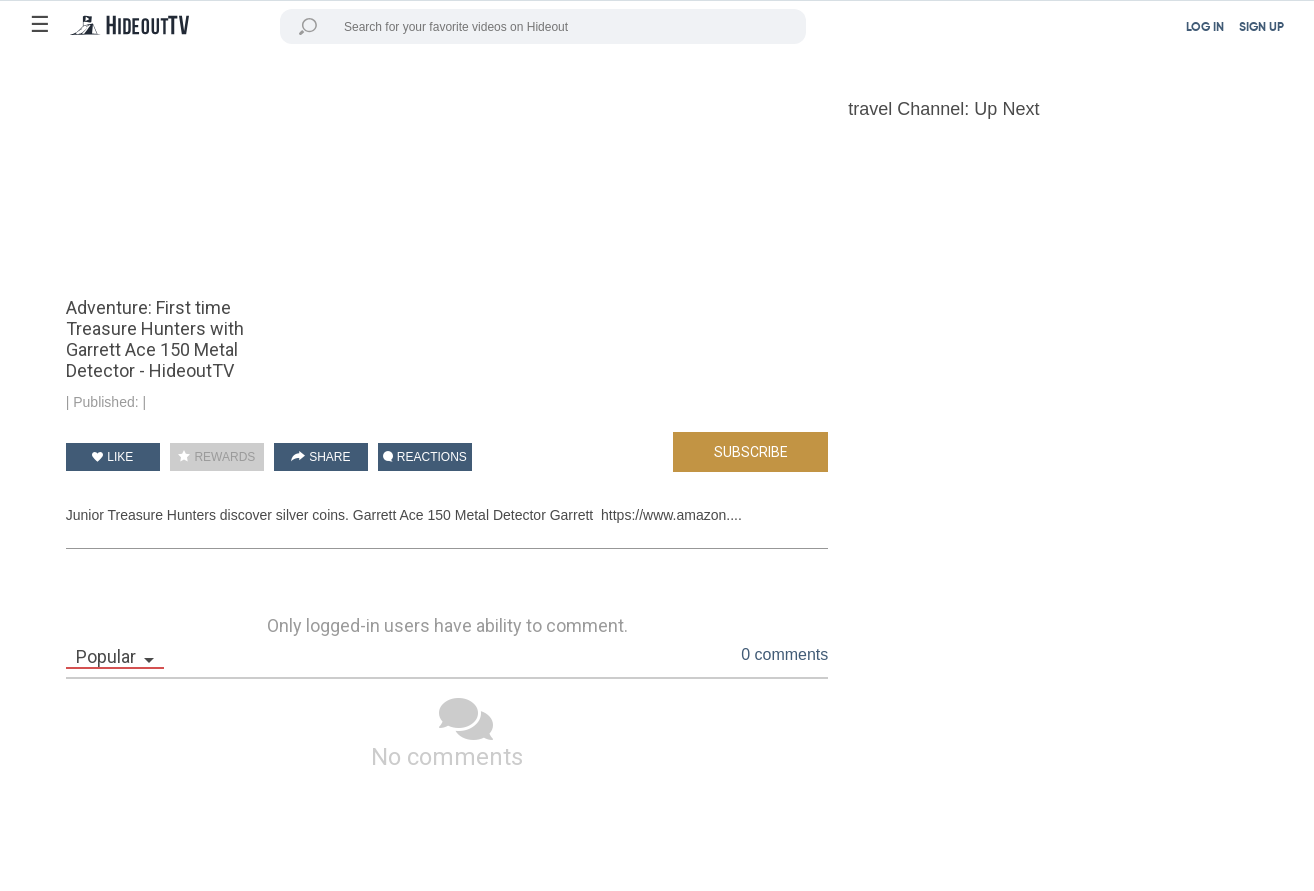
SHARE (321, 457)
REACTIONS (425, 457)
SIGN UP (1261, 28)
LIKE (112, 457)
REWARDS (216, 457)
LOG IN (1205, 28)
